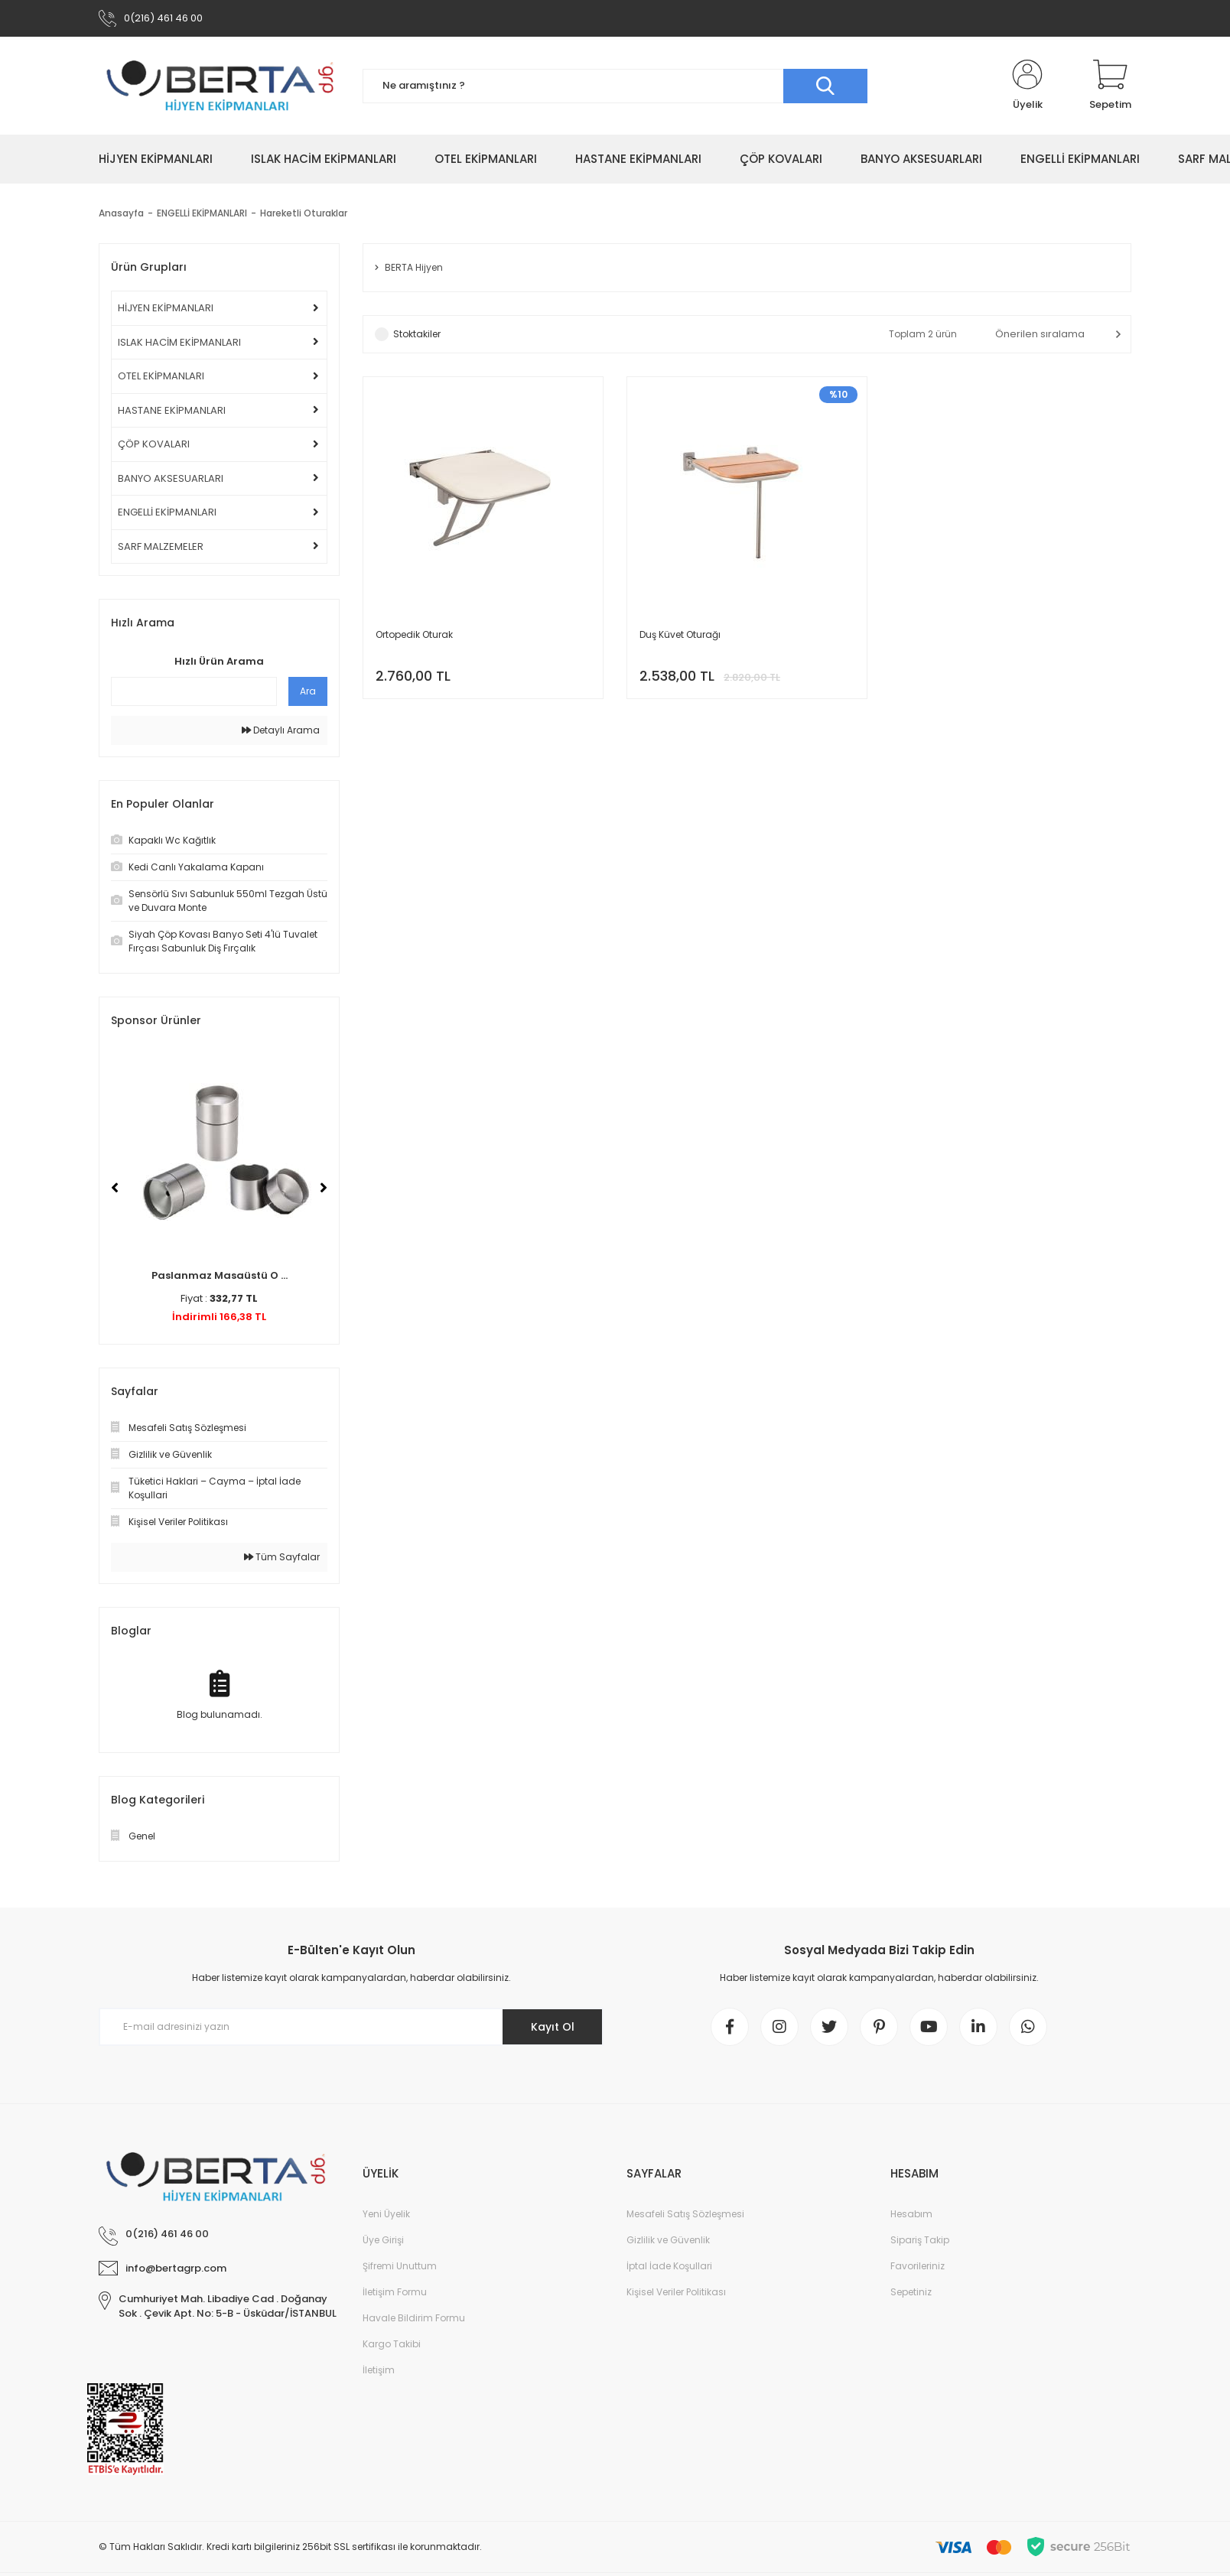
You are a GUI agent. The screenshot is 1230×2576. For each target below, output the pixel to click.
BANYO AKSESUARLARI (170, 478)
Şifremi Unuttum (400, 2265)
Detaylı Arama (281, 730)
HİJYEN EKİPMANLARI (165, 308)
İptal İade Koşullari (669, 2265)
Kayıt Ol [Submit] (552, 2026)
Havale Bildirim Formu (414, 2317)
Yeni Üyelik (386, 2213)
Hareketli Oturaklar (303, 213)
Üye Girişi (383, 2239)
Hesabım (911, 2213)
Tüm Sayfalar (282, 1556)
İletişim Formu (395, 2291)
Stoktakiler (417, 333)
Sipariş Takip (919, 2239)
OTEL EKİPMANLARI (161, 376)
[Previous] (115, 1187)
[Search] (615, 86)
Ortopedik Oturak (414, 634)
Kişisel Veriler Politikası (676, 2291)
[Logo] (219, 86)
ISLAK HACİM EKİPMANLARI (179, 342)
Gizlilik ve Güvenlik (668, 2239)
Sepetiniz (911, 2291)
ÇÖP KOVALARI (154, 444)
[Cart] (1110, 86)
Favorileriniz (917, 2265)
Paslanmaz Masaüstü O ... (219, 1275)
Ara (308, 691)
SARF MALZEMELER (160, 546)
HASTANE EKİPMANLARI (172, 410)
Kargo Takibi (392, 2343)
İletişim (379, 2369)
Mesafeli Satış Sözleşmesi (685, 2213)
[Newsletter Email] (351, 2027)
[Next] (323, 1187)
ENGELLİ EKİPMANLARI (167, 512)
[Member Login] (1027, 86)
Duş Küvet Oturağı (680, 634)
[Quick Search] (194, 691)
